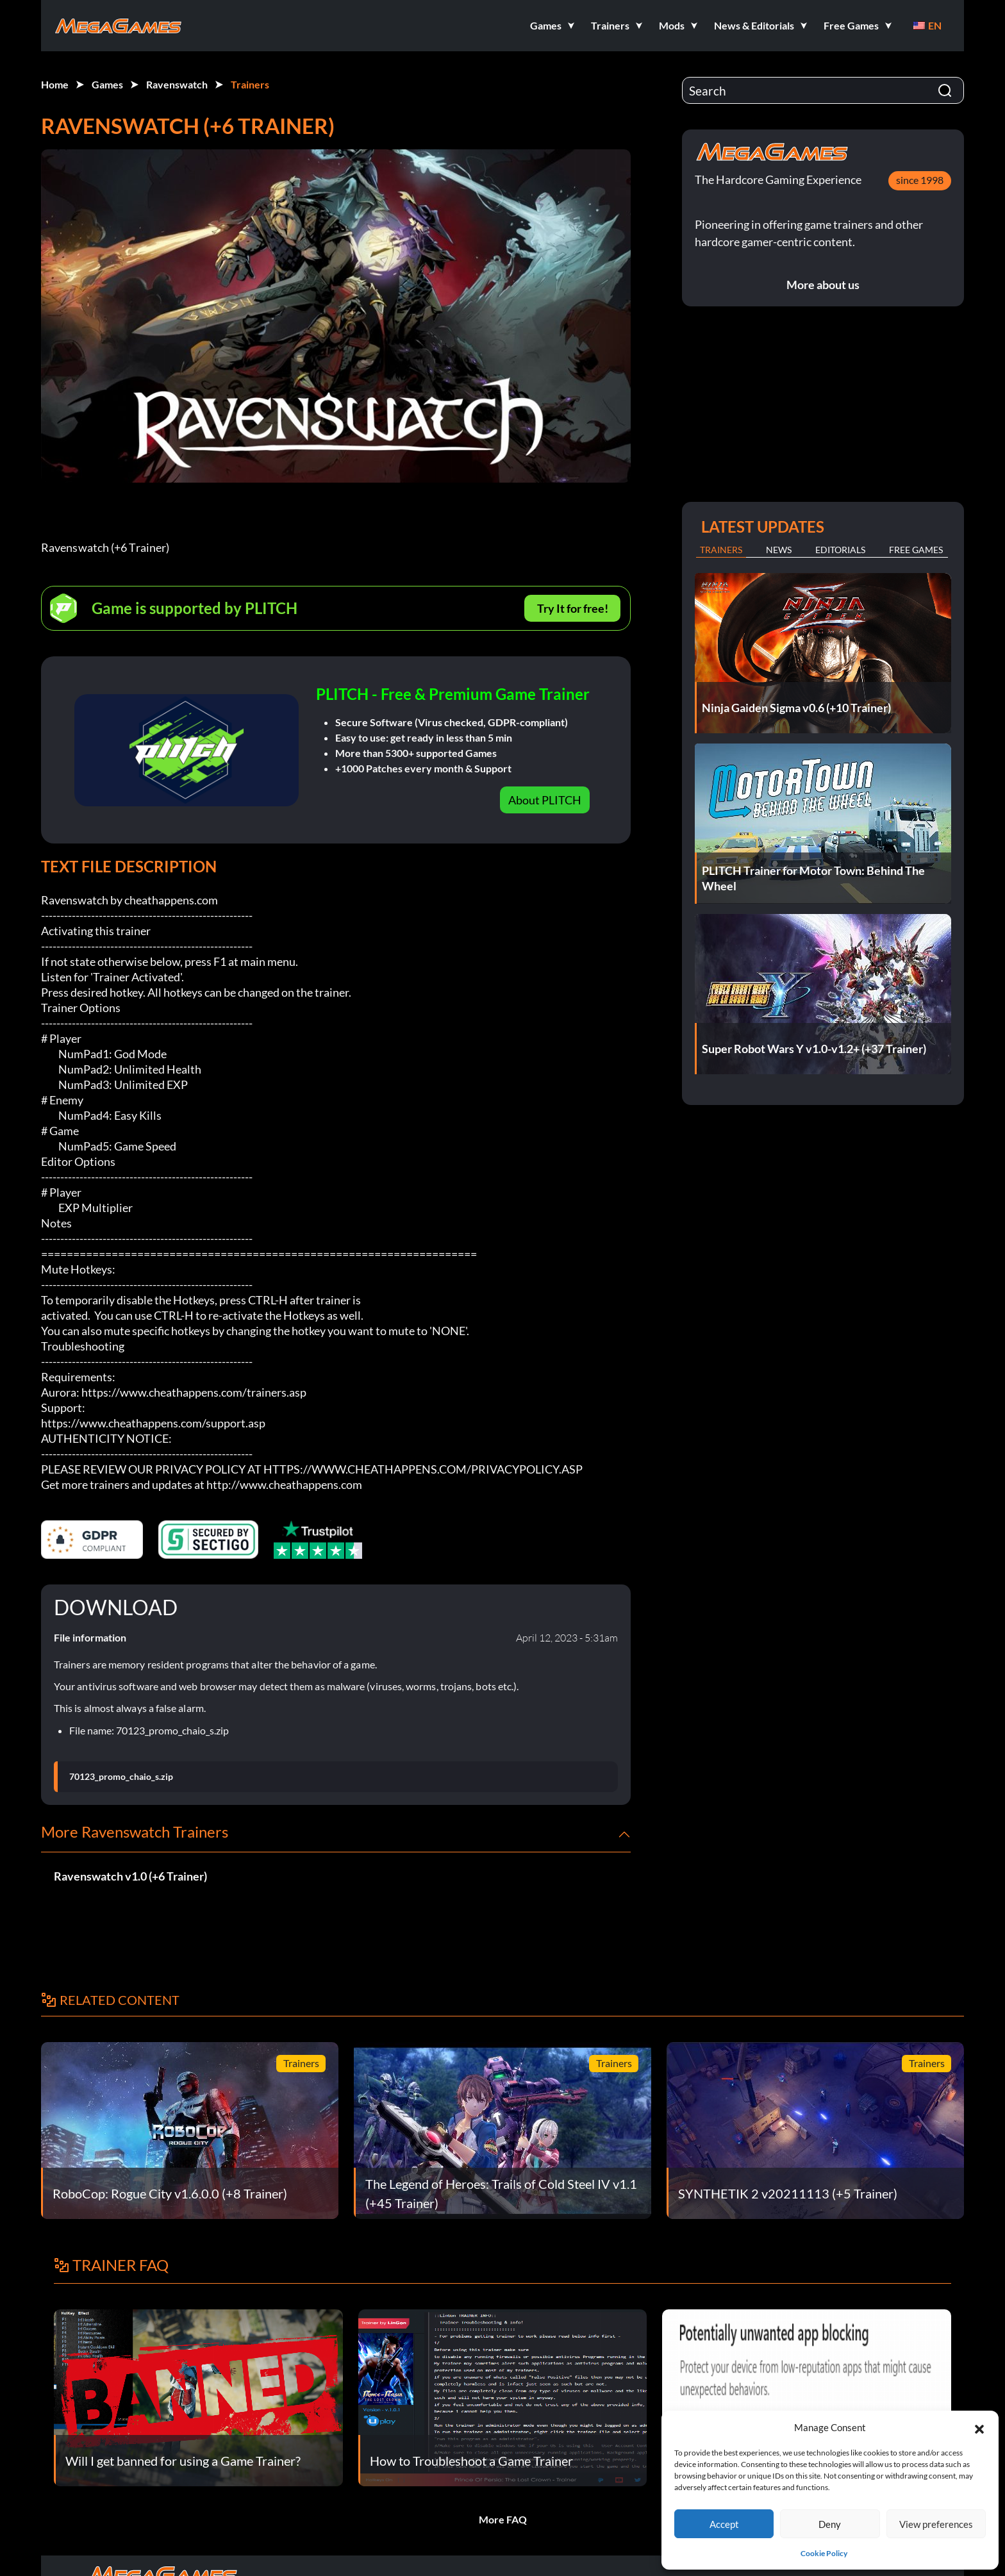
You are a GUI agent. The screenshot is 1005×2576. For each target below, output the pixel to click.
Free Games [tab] (916, 549)
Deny (829, 2524)
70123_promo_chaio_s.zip (121, 1776)
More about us (823, 285)
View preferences (936, 2524)
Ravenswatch (177, 84)
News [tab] (779, 549)
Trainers (250, 84)
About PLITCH (544, 800)
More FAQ (503, 2519)
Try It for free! (572, 608)
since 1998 (919, 180)
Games (107, 84)
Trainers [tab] (721, 549)
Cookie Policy (824, 2553)
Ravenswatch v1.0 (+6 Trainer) (130, 1876)
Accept (724, 2524)
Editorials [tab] (840, 549)
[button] (979, 2427)
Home (55, 84)
